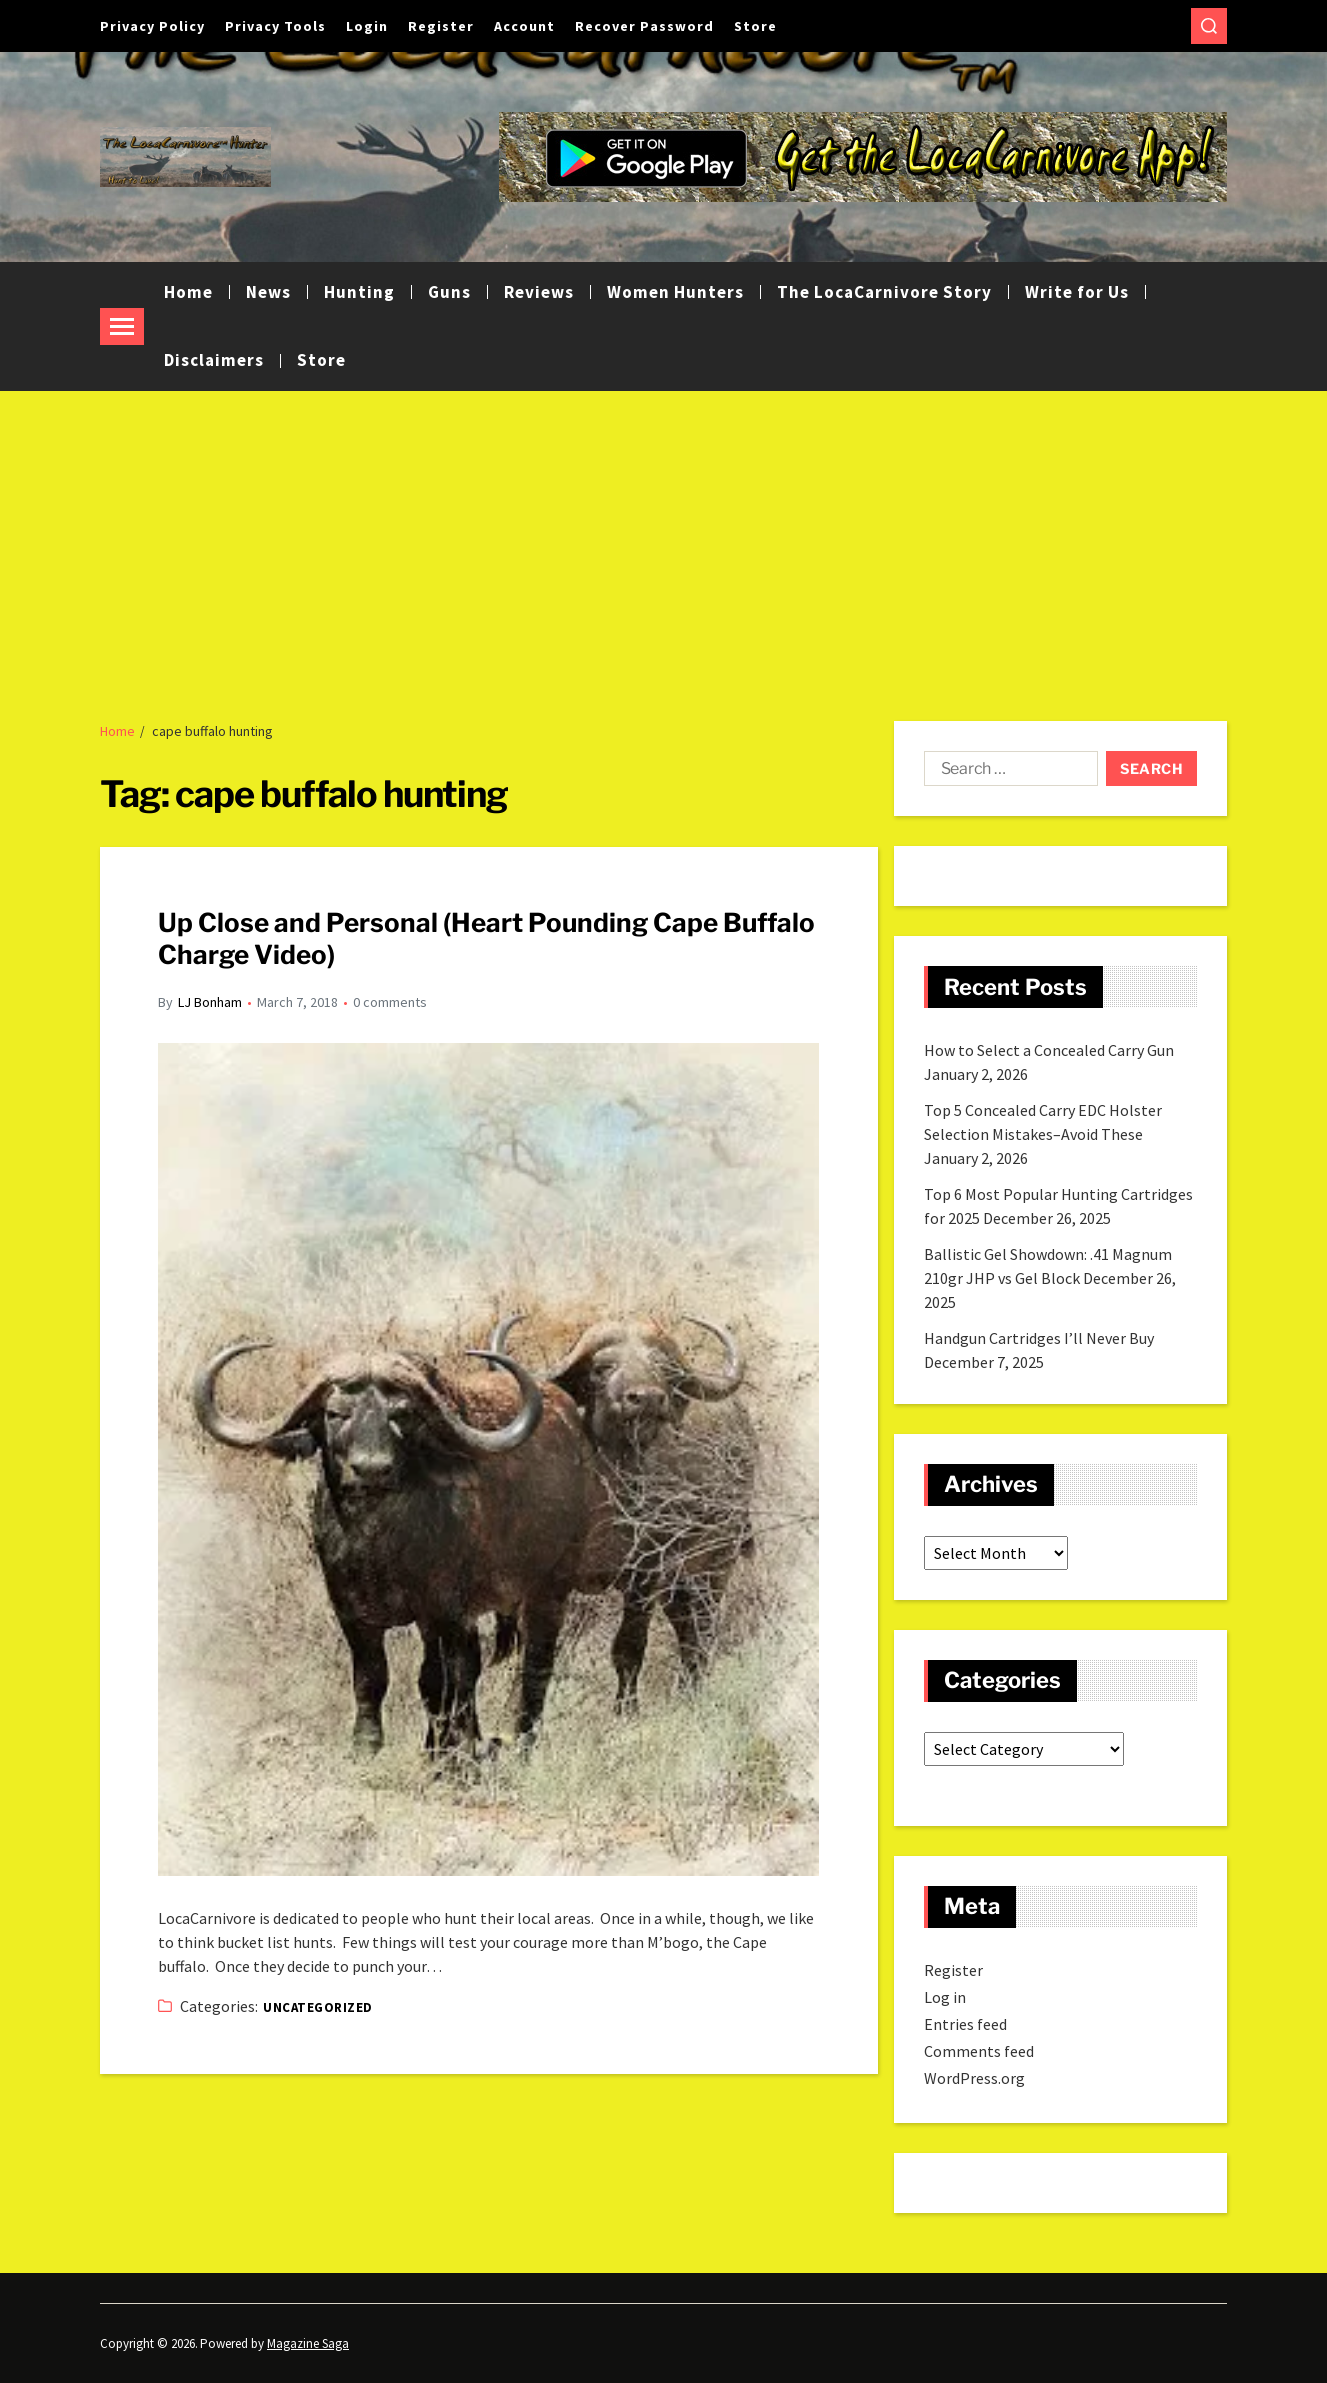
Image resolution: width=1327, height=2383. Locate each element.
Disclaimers (214, 360)
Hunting (359, 292)
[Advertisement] (664, 541)
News (268, 292)
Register (441, 26)
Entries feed (965, 2024)
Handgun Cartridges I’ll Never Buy (1039, 1338)
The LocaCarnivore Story (884, 292)
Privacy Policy (152, 26)
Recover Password (644, 26)
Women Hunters (675, 292)
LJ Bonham (210, 1002)
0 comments (390, 1002)
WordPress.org (974, 2078)
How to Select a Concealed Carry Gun (1049, 1050)
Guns (449, 292)
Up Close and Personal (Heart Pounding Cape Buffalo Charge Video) (486, 939)
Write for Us (1077, 292)
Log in (945, 1997)
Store (755, 26)
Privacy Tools (275, 26)
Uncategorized (317, 2007)
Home (188, 292)
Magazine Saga (308, 2343)
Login (367, 26)
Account (524, 26)
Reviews (539, 292)
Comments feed (979, 2051)
